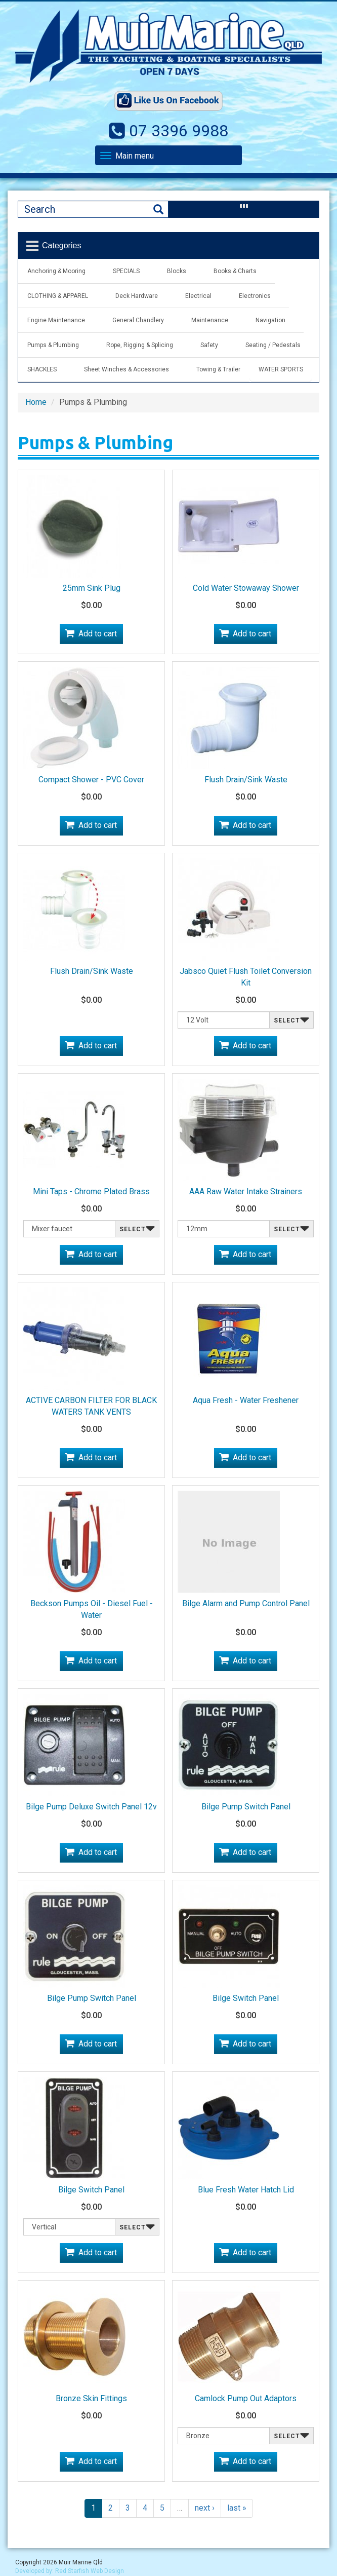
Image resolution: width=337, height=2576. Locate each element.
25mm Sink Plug (91, 588)
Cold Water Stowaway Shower (246, 588)
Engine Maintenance (56, 320)
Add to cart (97, 633)
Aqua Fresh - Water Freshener (246, 1400)
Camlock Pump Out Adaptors (246, 2398)
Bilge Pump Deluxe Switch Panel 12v (91, 1806)
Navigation (270, 320)
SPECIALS (126, 271)
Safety (209, 345)
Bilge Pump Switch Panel (245, 1806)
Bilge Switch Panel (246, 1998)
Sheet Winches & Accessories (126, 369)
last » (236, 2508)
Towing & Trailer (218, 369)
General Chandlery (138, 320)
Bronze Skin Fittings (91, 2398)
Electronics (255, 295)
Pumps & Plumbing (53, 345)
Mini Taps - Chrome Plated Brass (91, 1191)
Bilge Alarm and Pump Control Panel (246, 1603)
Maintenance (209, 320)
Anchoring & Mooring (56, 271)
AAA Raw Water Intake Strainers (245, 1191)
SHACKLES (42, 369)
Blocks (176, 271)
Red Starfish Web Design (89, 2570)
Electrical (198, 295)
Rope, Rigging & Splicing (139, 345)
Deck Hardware (136, 295)
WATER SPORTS (281, 369)
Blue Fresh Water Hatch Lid (246, 2189)
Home (36, 402)
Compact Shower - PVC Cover (91, 779)
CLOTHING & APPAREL (57, 295)
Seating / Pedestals (273, 345)
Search (158, 209)
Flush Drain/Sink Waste (245, 779)
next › (205, 2508)
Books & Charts (235, 271)
